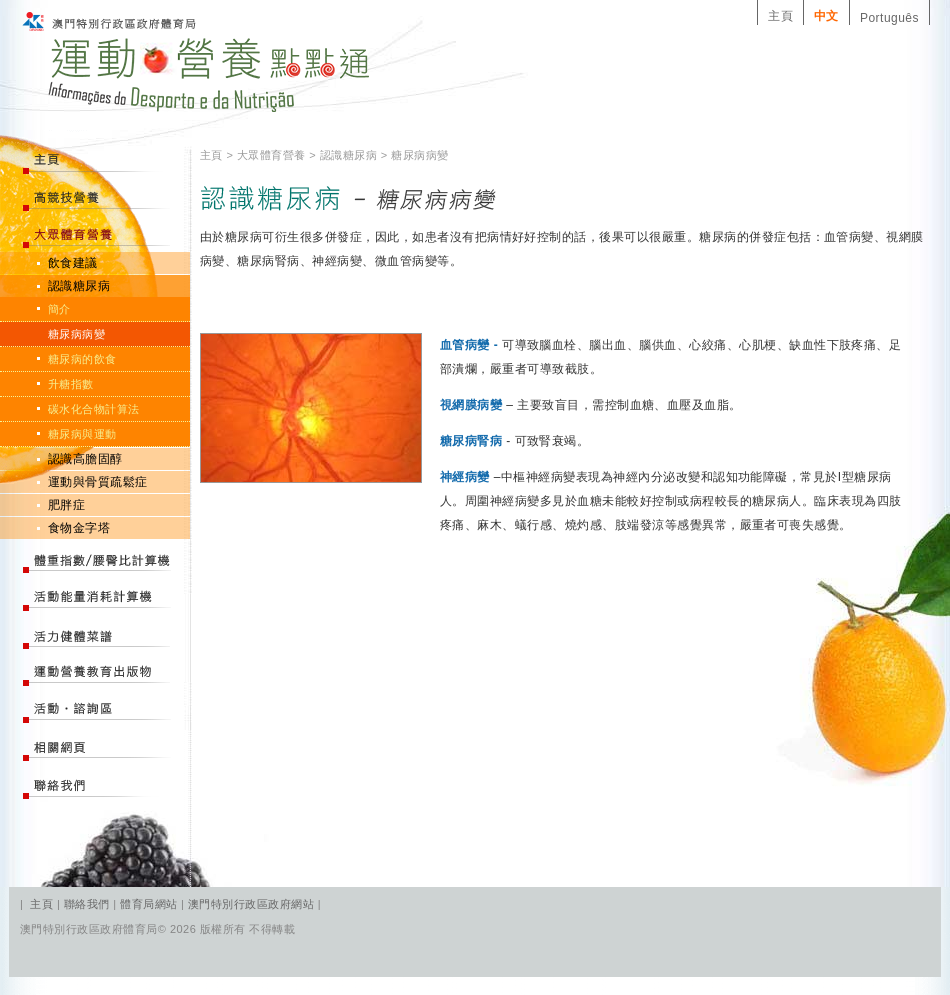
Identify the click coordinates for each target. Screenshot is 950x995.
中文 (826, 16)
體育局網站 (148, 904)
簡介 (59, 309)
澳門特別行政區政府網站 (251, 904)
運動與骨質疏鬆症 (98, 482)
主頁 (780, 16)
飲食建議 (73, 263)
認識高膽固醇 (85, 459)
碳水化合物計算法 (94, 409)
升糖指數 (71, 384)
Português (889, 18)
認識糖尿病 (79, 286)
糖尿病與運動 (82, 434)
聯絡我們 (88, 904)
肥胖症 (66, 505)
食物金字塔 (79, 528)
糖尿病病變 (76, 334)
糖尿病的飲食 (82, 359)
